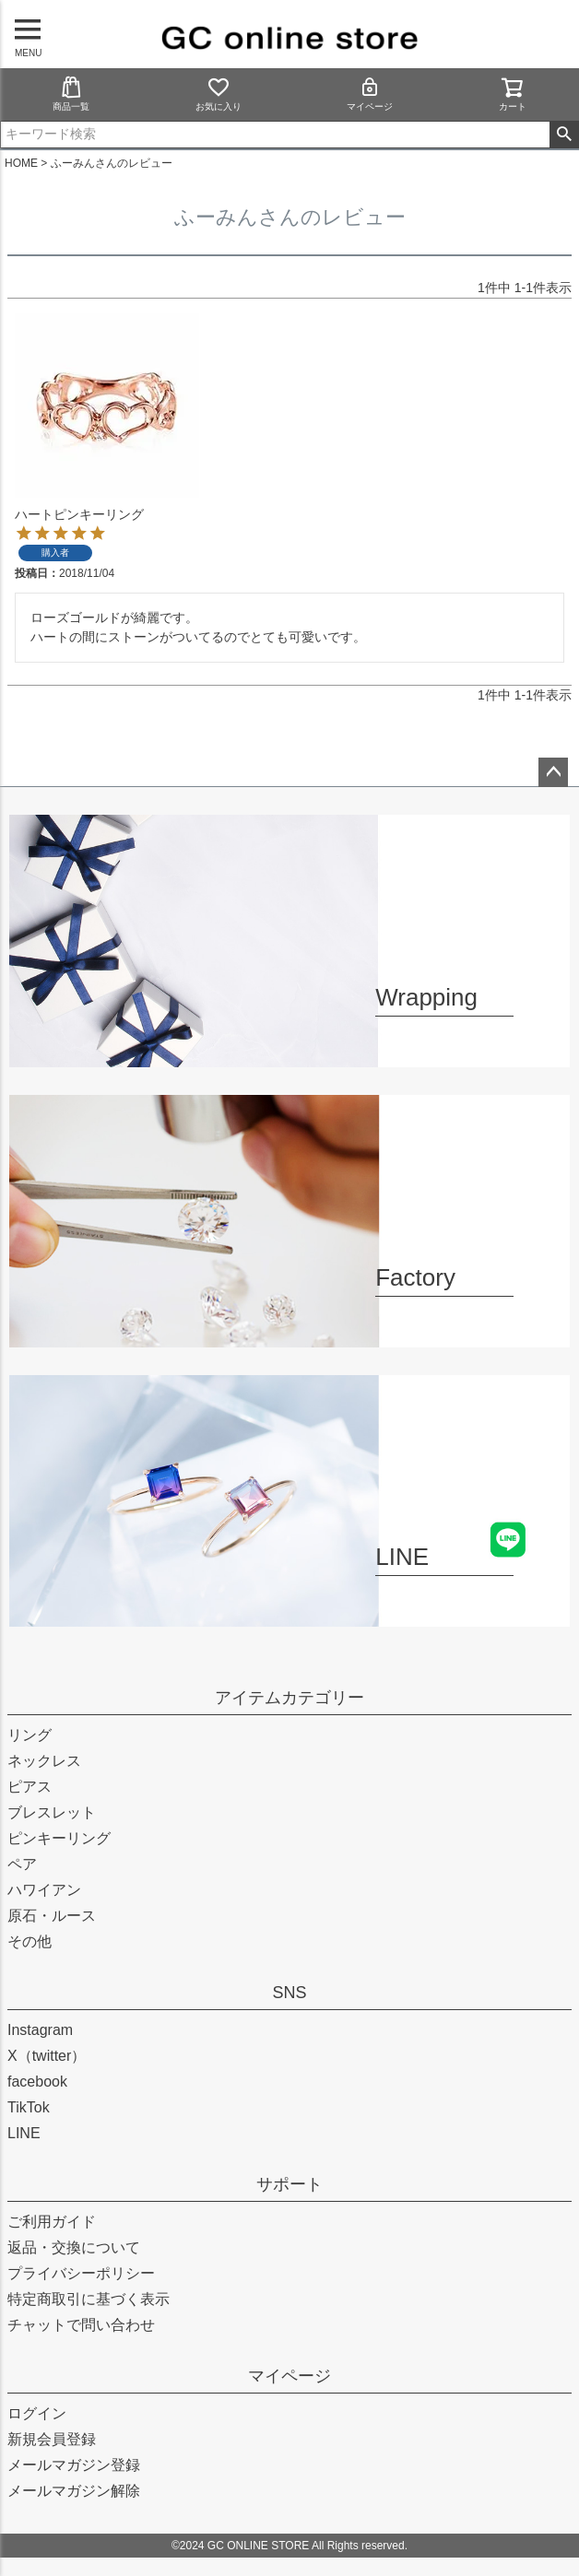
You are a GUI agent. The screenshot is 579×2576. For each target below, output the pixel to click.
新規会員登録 (51, 2439)
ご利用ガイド (51, 2221)
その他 (29, 1941)
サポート (289, 2184)
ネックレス (44, 1761)
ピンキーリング (59, 1838)
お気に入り (218, 94)
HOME (21, 163)
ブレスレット (51, 1812)
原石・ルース (51, 1915)
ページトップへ (553, 772)
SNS (289, 1992)
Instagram (40, 2030)
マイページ (370, 94)
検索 (563, 134)
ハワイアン (44, 1890)
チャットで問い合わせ (81, 2325)
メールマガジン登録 (73, 2465)
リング (29, 1735)
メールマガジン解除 (73, 2491)
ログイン (36, 2413)
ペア (22, 1864)
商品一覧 (71, 94)
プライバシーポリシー (81, 2273)
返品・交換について (73, 2247)
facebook (37, 2081)
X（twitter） (46, 2056)
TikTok (28, 2107)
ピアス (29, 1786)
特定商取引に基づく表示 (88, 2299)
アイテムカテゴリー (289, 1697)
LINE (24, 2133)
